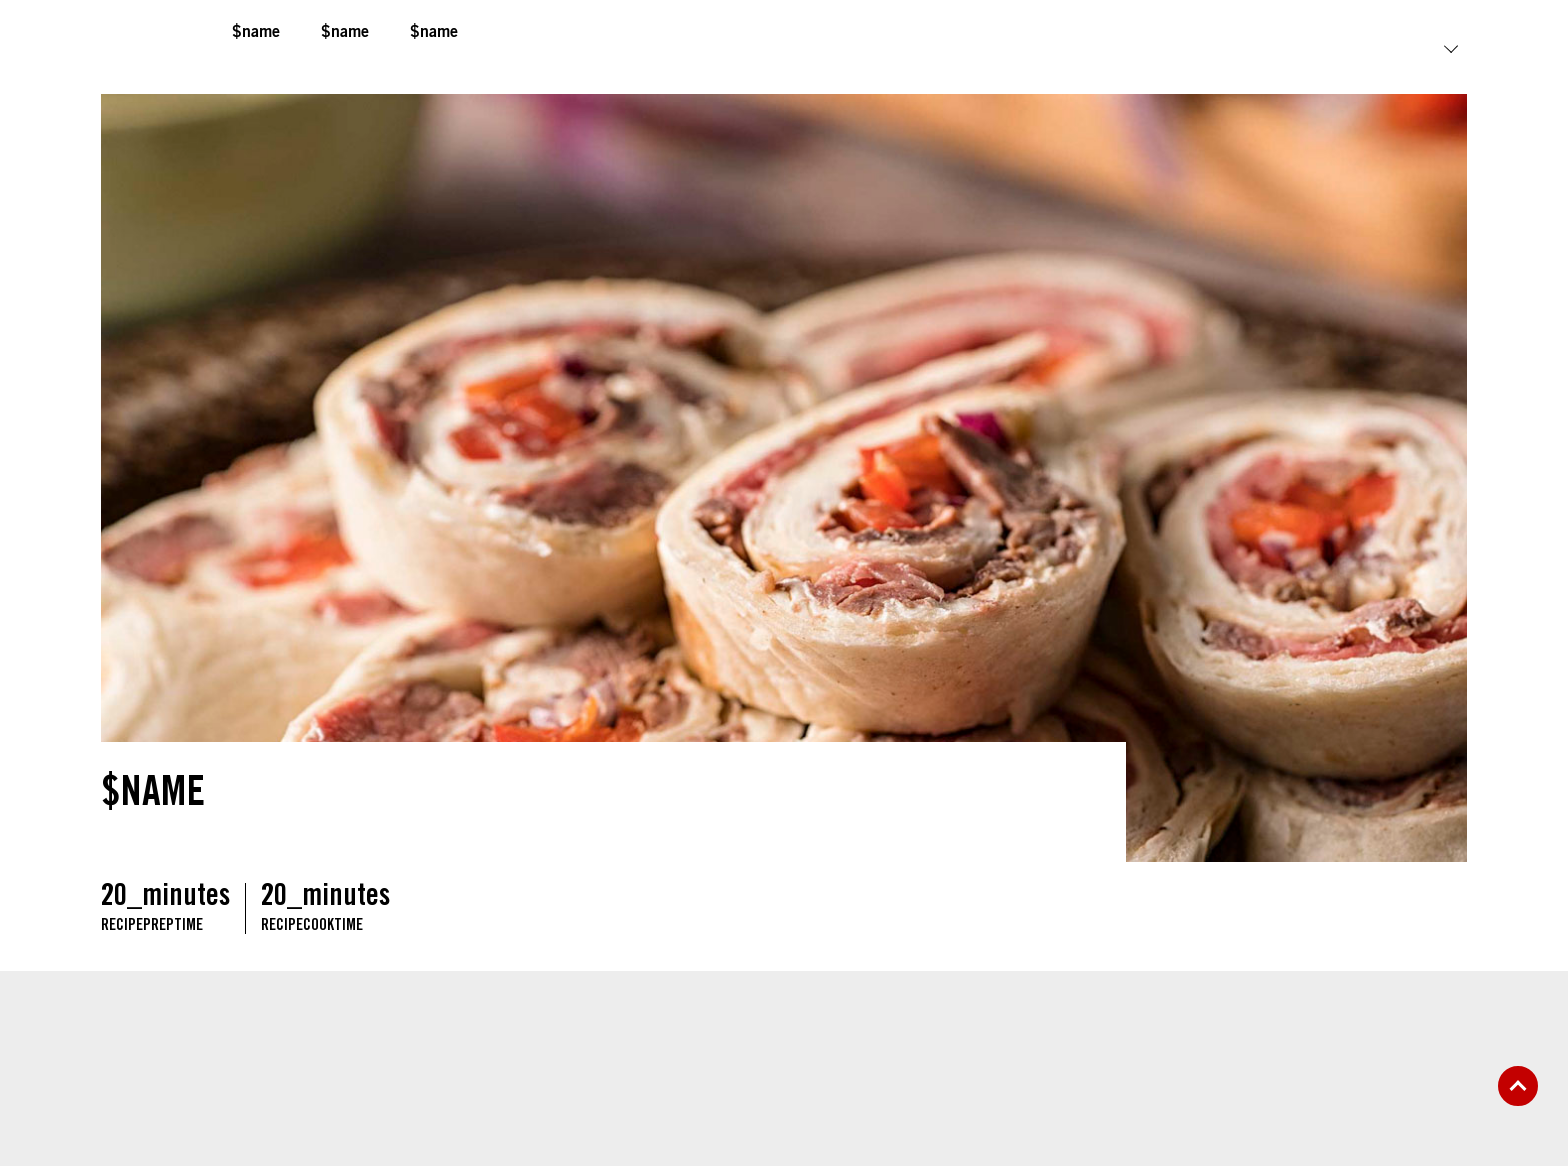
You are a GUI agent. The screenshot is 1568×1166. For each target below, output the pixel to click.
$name (256, 33)
